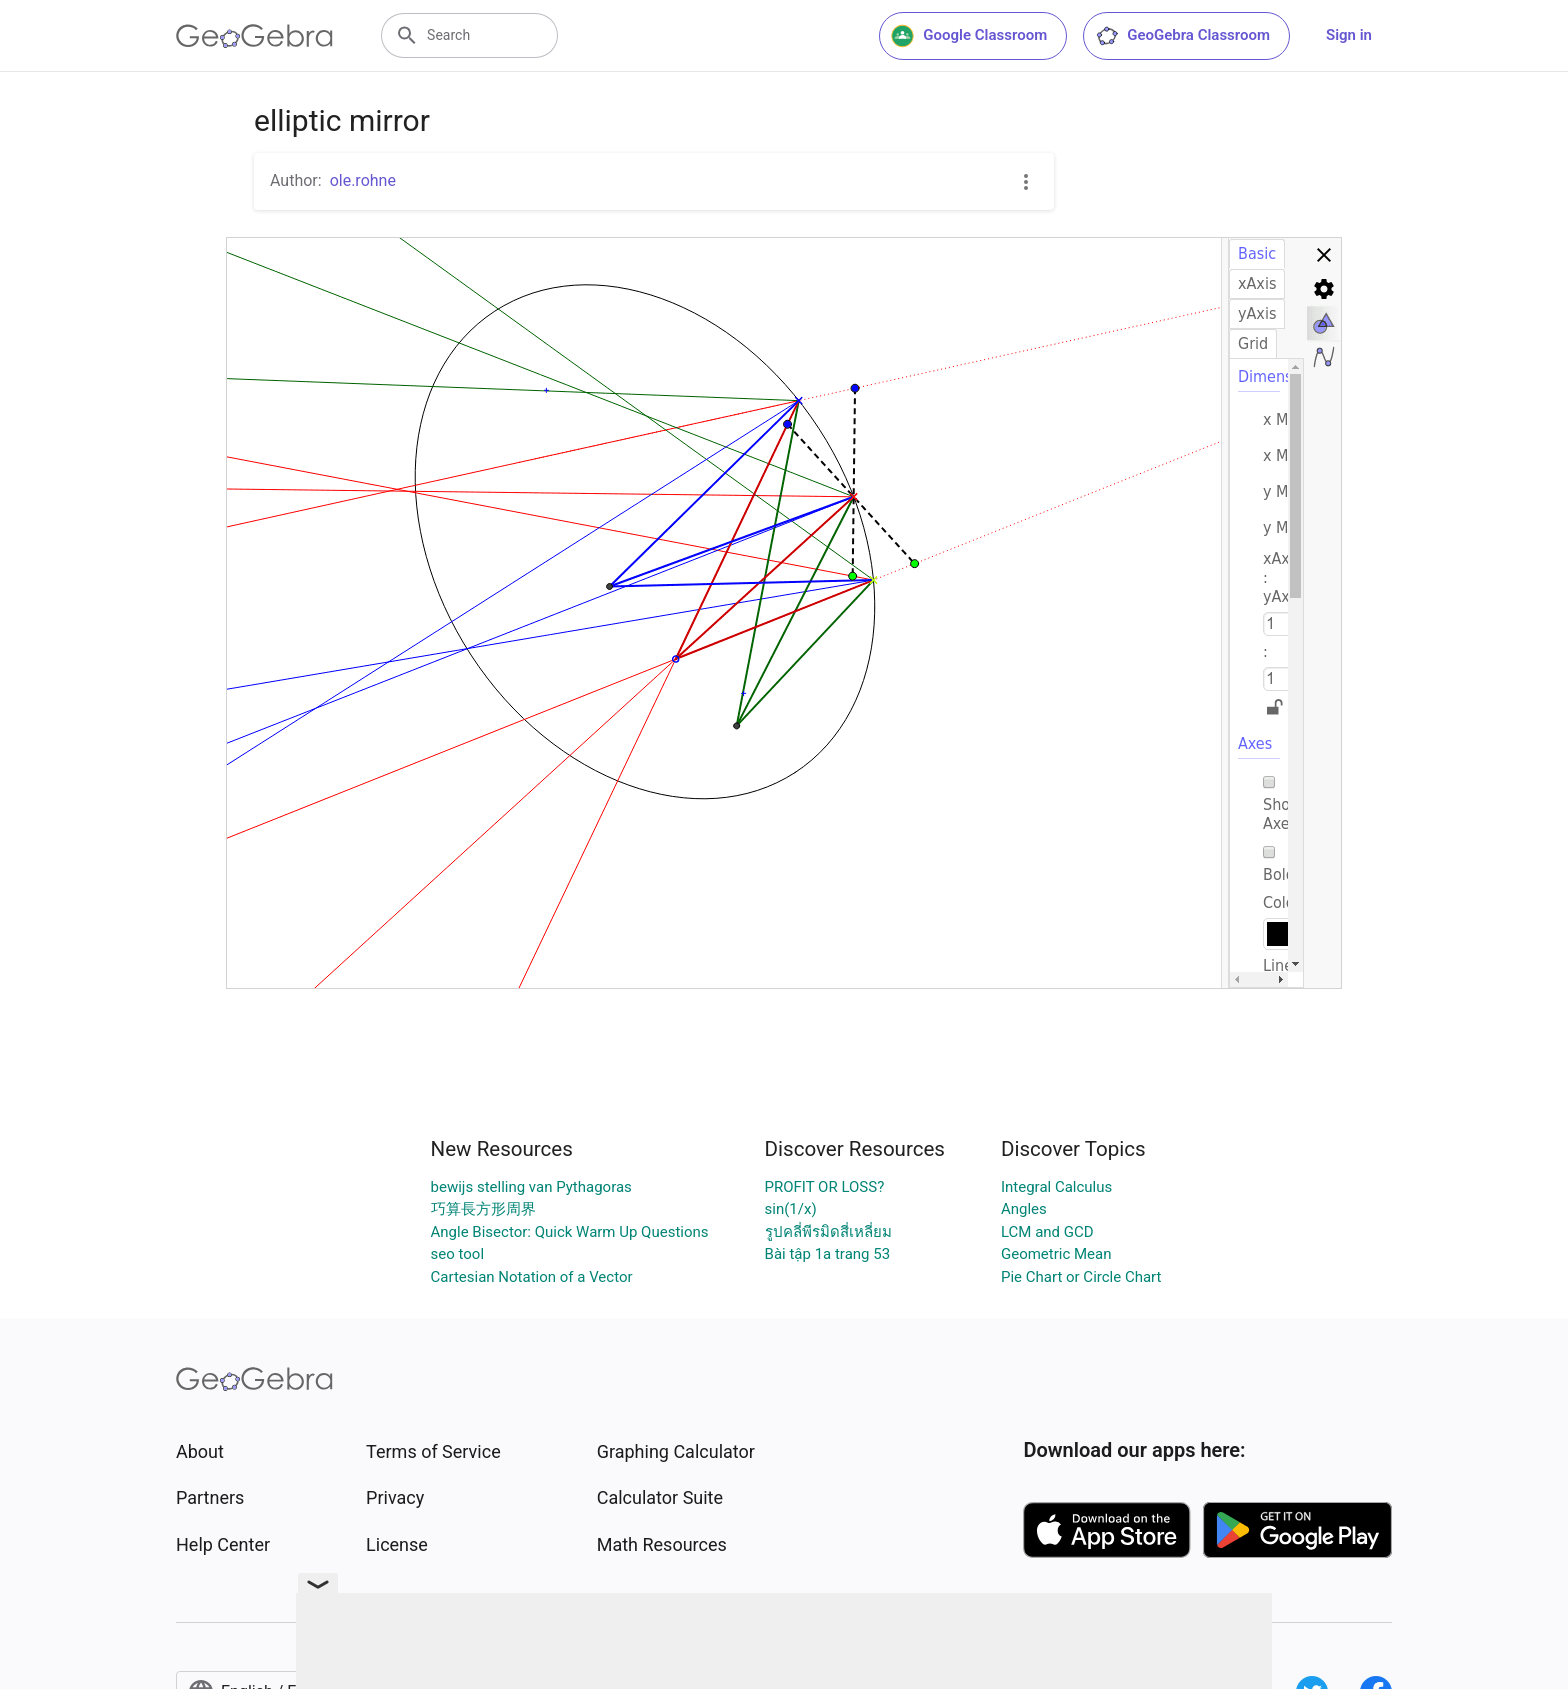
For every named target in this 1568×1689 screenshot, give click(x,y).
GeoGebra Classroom (1182, 36)
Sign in (1349, 35)
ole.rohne (363, 180)
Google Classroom (969, 36)
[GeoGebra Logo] (254, 36)
